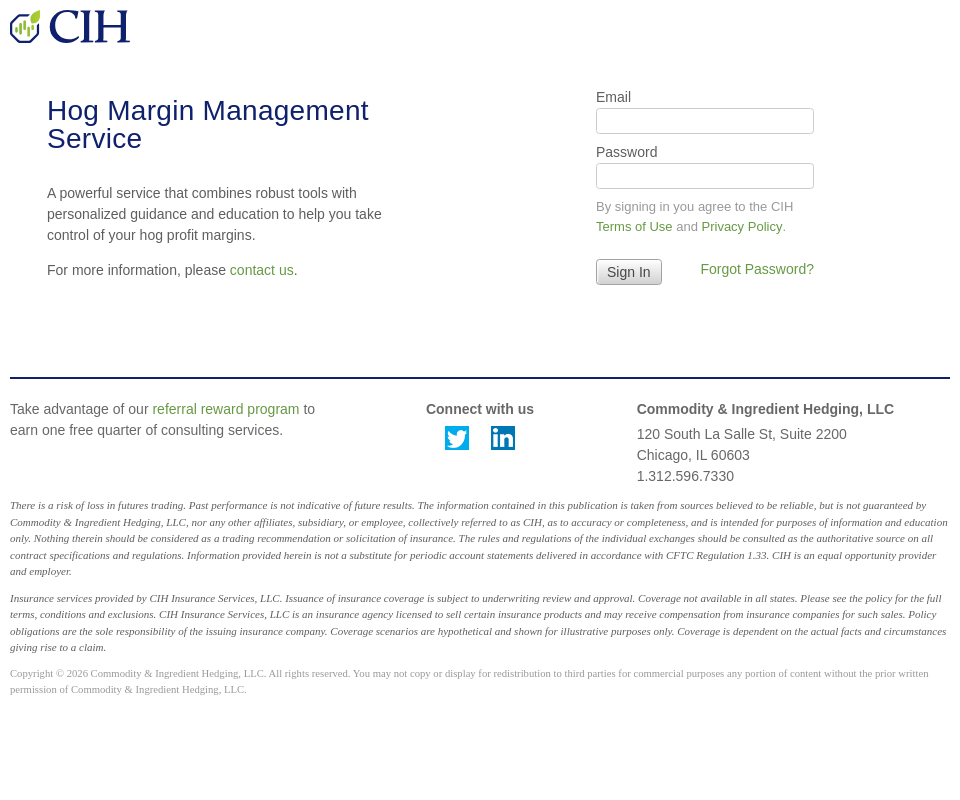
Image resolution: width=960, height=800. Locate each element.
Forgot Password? (757, 269)
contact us (262, 270)
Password (626, 152)
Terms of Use (634, 226)
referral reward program (225, 409)
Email (613, 97)
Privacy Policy (742, 226)
